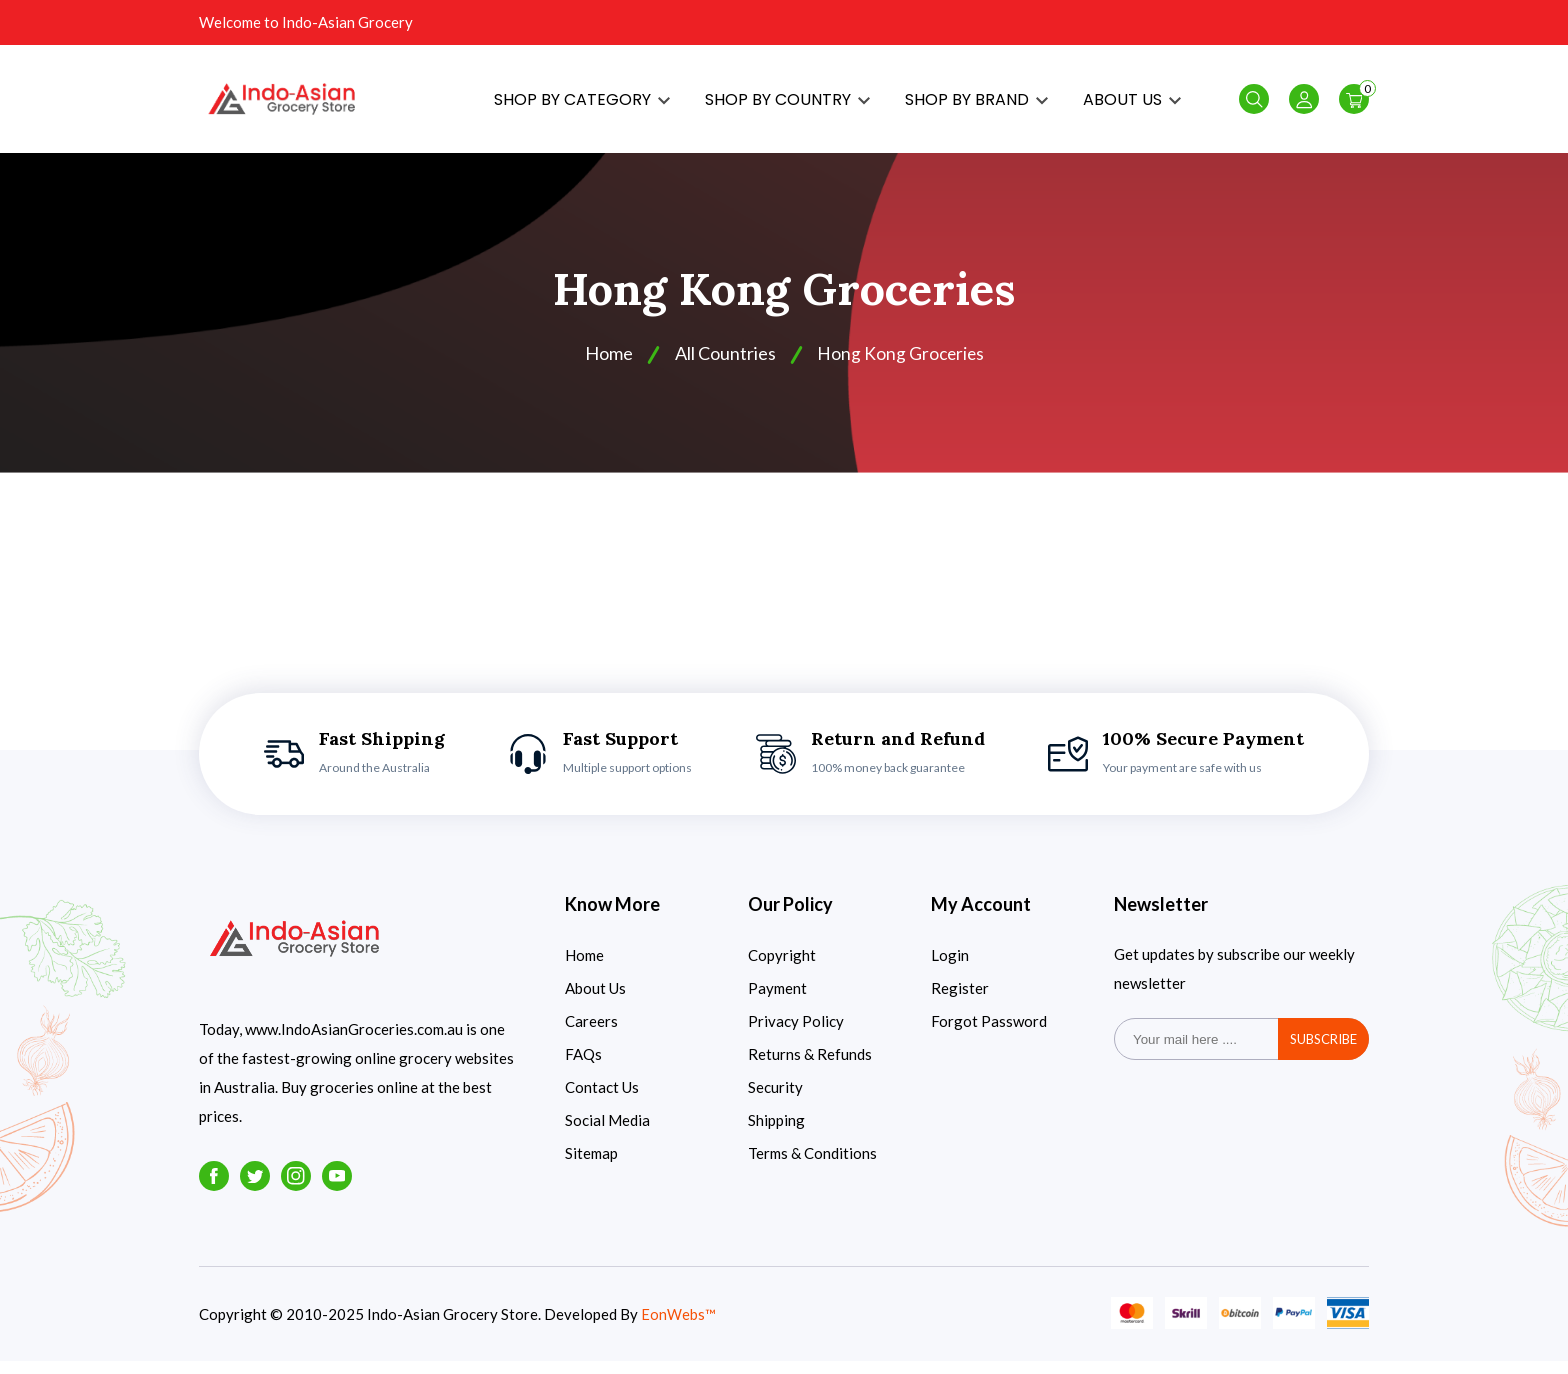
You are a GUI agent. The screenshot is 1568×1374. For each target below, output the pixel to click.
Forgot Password (989, 1034)
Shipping (776, 1133)
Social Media (607, 1133)
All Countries (723, 366)
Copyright (782, 968)
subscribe (1323, 1052)
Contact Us (602, 1100)
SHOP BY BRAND (976, 105)
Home (584, 968)
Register (960, 1001)
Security (775, 1100)
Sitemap (591, 1166)
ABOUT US (1132, 105)
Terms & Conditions (812, 1166)
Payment (777, 1001)
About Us (595, 1001)
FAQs (583, 1067)
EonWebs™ (678, 1327)
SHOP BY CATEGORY (582, 105)
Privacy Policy (796, 1034)
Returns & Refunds (810, 1067)
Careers (591, 1034)
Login (950, 968)
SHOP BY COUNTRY (787, 105)
